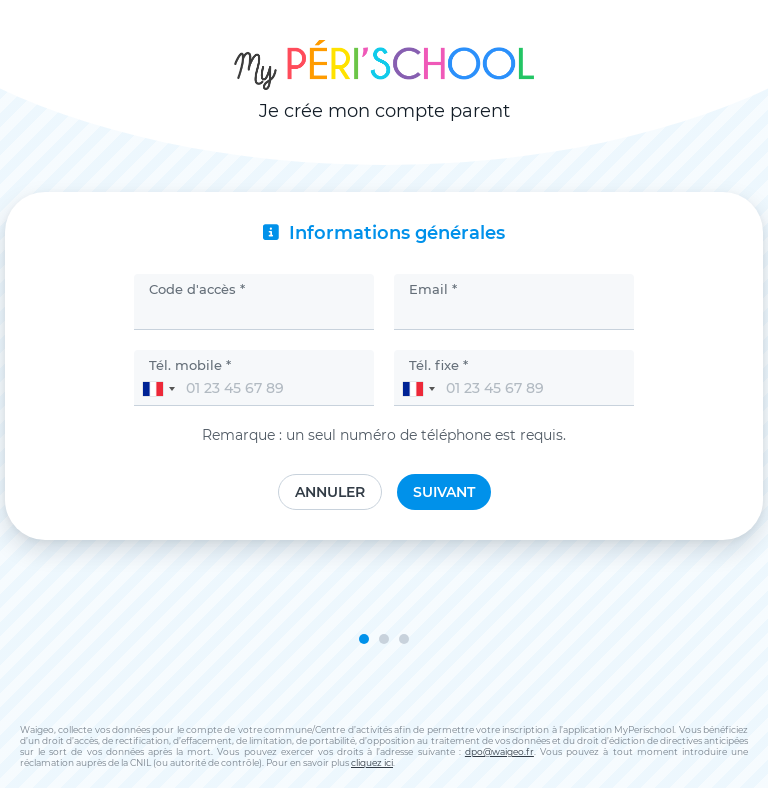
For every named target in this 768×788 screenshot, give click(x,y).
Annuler (330, 492)
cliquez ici (372, 762)
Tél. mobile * (190, 365)
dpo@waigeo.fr (499, 751)
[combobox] (158, 389)
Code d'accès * (197, 289)
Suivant (444, 492)
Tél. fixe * (438, 365)
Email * (433, 289)
